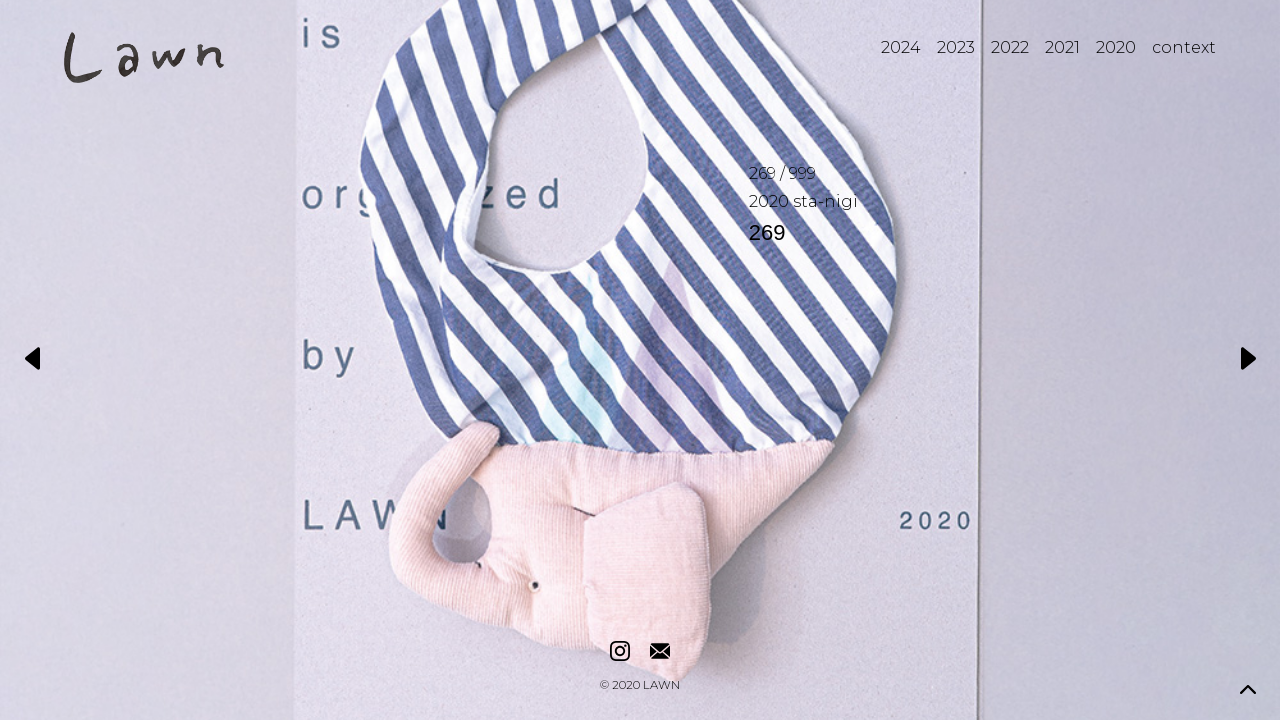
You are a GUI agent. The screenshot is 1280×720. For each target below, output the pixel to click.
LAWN (661, 686)
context (1184, 47)
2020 (1116, 47)
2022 (1010, 47)
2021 (1062, 47)
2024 (901, 47)
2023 (956, 47)
